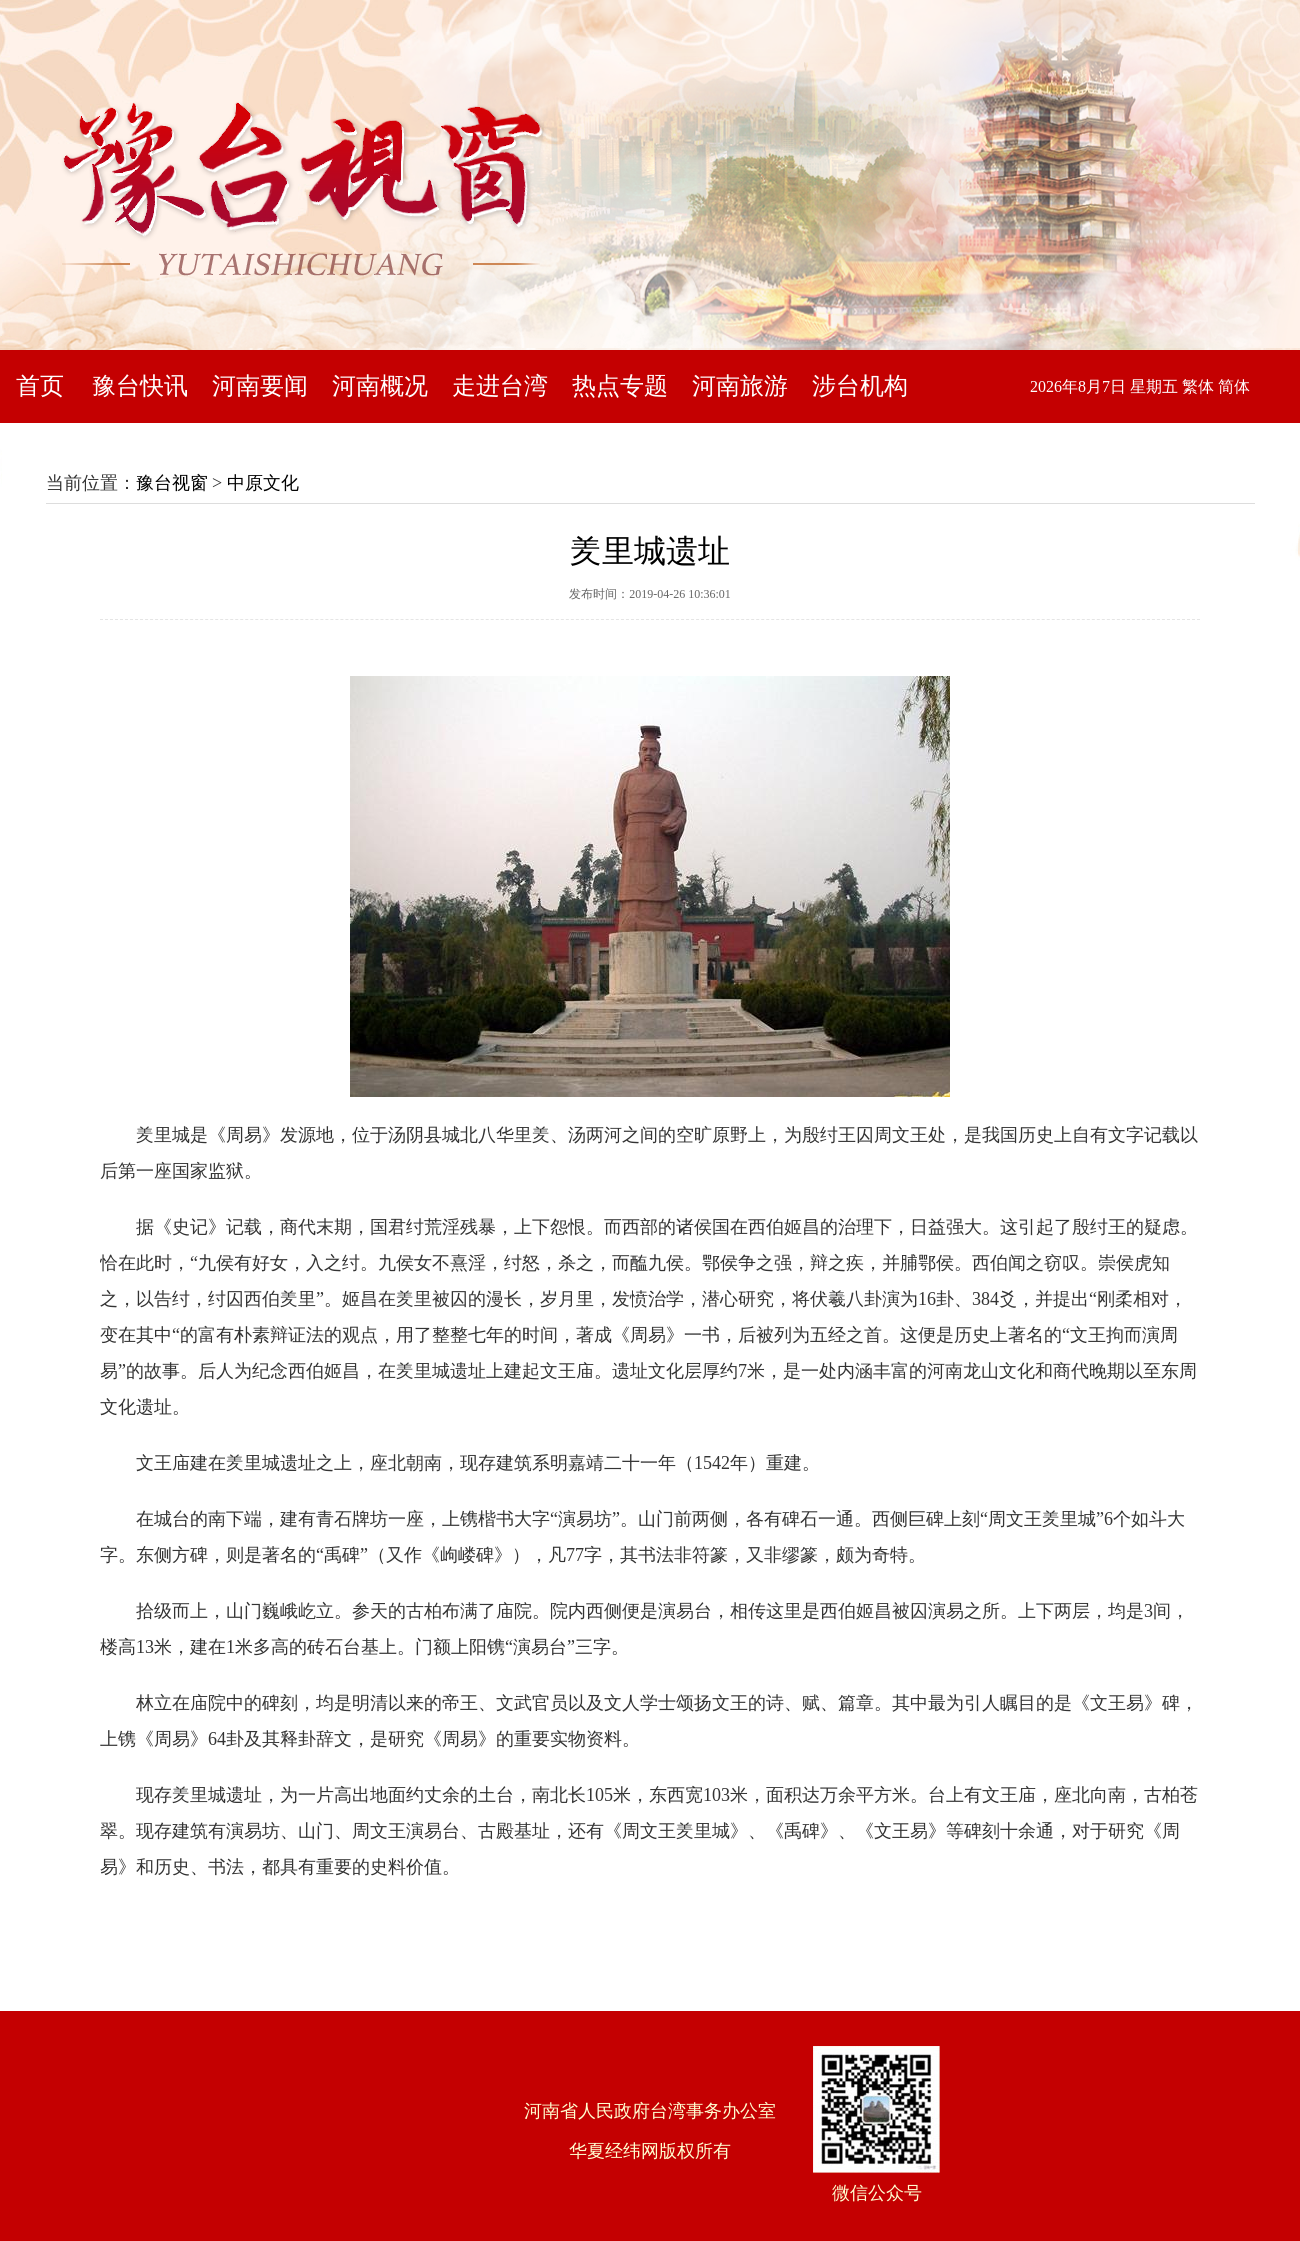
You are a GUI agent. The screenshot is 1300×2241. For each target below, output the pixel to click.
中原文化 (263, 483)
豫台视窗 (172, 483)
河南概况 (380, 386)
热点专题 (620, 386)
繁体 (1198, 386)
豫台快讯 (140, 386)
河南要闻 (260, 386)
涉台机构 (860, 386)
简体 (1234, 386)
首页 (40, 386)
